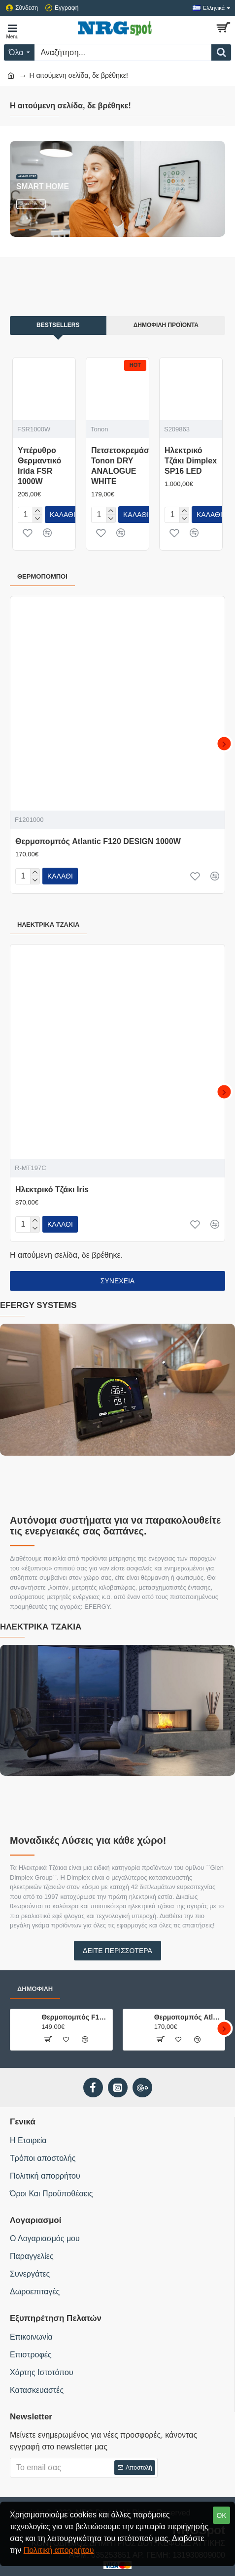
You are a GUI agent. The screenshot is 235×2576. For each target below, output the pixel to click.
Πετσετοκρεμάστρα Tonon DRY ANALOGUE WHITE (127, 465)
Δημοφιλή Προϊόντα (166, 325)
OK (221, 2515)
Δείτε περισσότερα (117, 1951)
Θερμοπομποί (42, 576)
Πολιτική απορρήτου (59, 2550)
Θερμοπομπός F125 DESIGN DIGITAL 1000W (74, 2017)
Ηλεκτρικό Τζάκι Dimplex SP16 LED (191, 460)
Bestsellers (57, 325)
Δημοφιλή (35, 1988)
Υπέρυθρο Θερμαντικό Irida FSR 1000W (39, 465)
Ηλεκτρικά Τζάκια (48, 924)
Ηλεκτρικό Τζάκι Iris (52, 1189)
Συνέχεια (117, 1281)
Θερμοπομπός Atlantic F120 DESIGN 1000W (98, 841)
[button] (224, 743)
